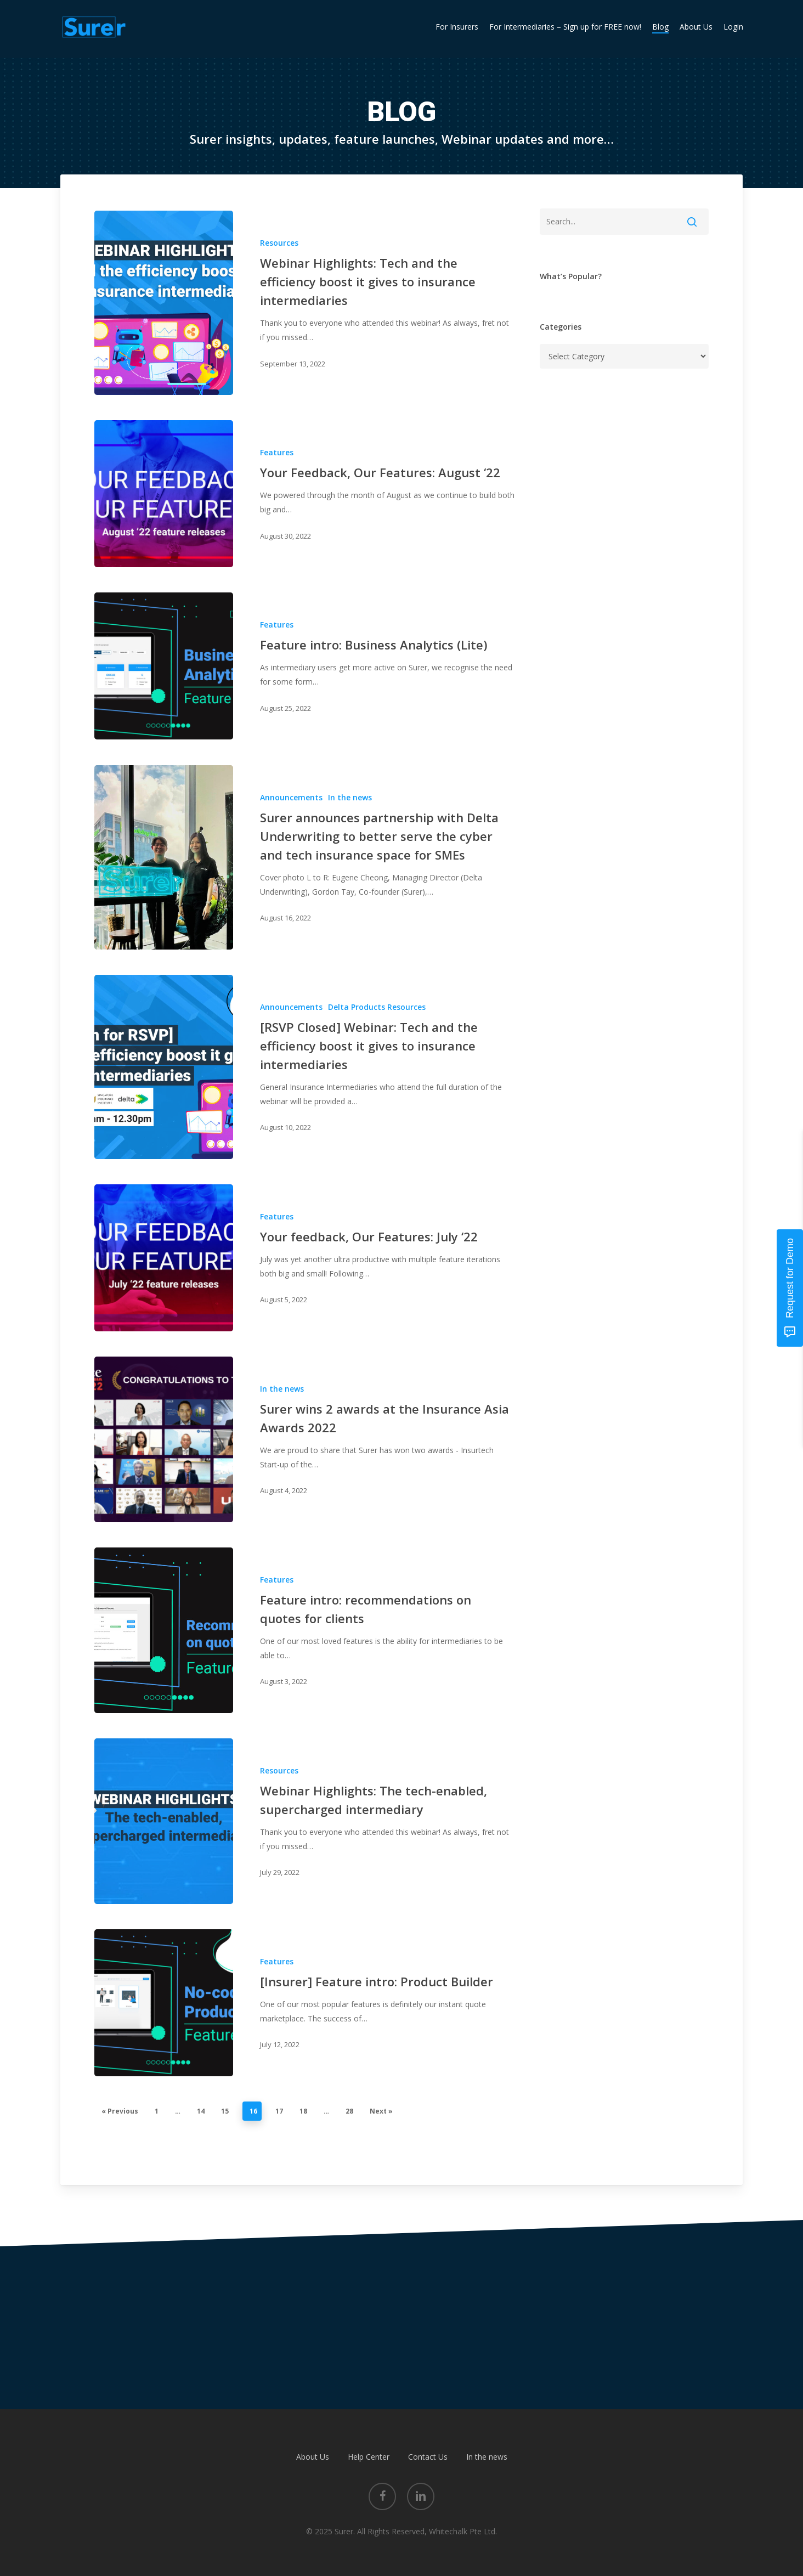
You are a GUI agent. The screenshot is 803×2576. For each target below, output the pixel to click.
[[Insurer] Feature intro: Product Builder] (163, 2002)
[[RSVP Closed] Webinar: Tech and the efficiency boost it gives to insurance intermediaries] (163, 1067)
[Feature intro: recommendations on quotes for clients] (163, 1630)
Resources (279, 243)
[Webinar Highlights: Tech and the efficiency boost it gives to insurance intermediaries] (163, 303)
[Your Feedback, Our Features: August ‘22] (163, 493)
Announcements (291, 797)
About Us (312, 2456)
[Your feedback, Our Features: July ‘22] (163, 1257)
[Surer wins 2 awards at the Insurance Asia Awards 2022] (163, 1439)
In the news (350, 797)
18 (303, 2111)
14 (201, 2111)
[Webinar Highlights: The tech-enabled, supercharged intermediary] (163, 1821)
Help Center (368, 2456)
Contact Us (428, 2456)
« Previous (119, 2111)
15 (225, 2111)
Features (276, 452)
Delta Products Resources (377, 1007)
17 (279, 2111)
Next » (381, 2111)
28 (349, 2111)
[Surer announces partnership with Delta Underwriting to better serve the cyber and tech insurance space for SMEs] (163, 857)
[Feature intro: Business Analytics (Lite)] (163, 665)
